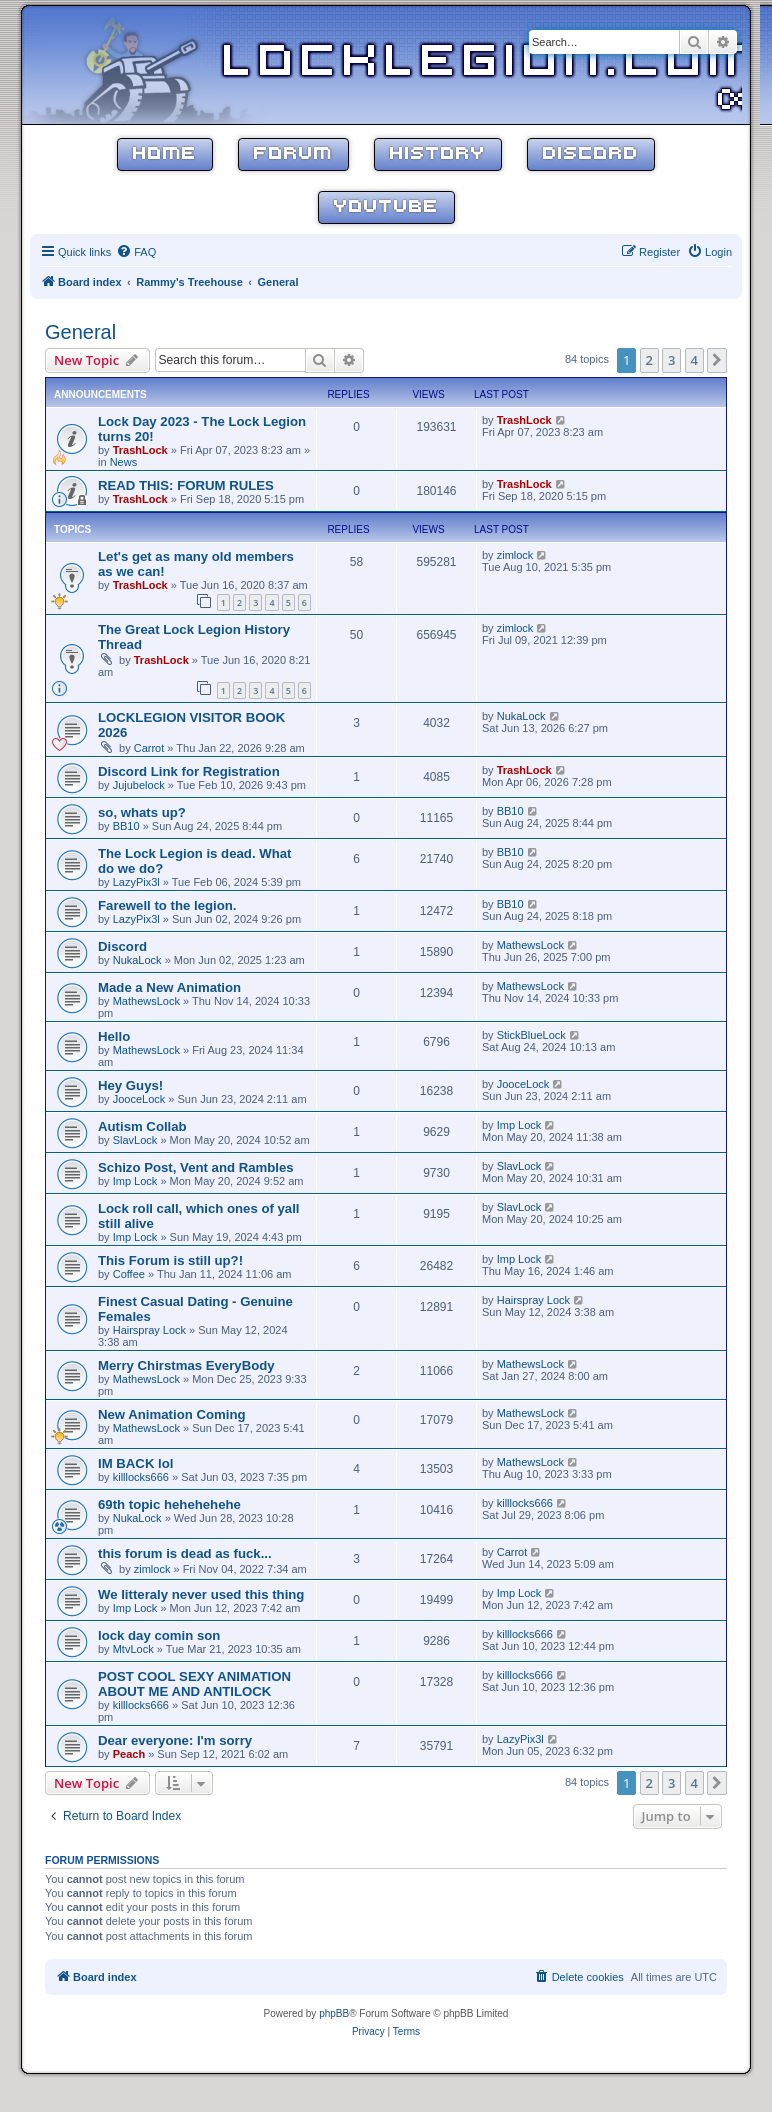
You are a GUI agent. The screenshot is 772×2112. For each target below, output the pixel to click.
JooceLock (139, 1099)
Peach (129, 1754)
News (124, 462)
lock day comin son (159, 1635)
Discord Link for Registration (189, 771)
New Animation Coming (172, 1414)
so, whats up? (142, 812)
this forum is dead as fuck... (185, 1553)
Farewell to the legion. (167, 905)
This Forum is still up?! (170, 1260)
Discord (591, 154)
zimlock (515, 555)
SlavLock (135, 1140)
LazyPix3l (136, 882)
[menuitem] (136, 252)
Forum (293, 154)
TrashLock (140, 450)
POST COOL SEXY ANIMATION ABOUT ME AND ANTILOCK (194, 1684)
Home (165, 154)
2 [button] (649, 360)
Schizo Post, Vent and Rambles (196, 1167)
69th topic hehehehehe (169, 1504)
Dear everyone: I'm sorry (175, 1740)
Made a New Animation (169, 987)
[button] (717, 360)
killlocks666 (141, 1477)
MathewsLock (530, 945)
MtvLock (133, 1649)
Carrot (149, 748)
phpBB (334, 2013)
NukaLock (521, 716)
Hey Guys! (130, 1085)
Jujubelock (139, 785)
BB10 (126, 826)
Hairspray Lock (149, 1330)
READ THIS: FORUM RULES (186, 485)
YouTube (386, 207)
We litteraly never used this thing (201, 1594)
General (80, 332)
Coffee (129, 1274)
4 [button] (694, 360)
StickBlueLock (531, 1035)
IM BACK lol (135, 1463)
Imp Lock (519, 1125)
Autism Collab (142, 1126)
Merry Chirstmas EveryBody (186, 1365)
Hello (114, 1036)
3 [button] (671, 360)
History (438, 154)
